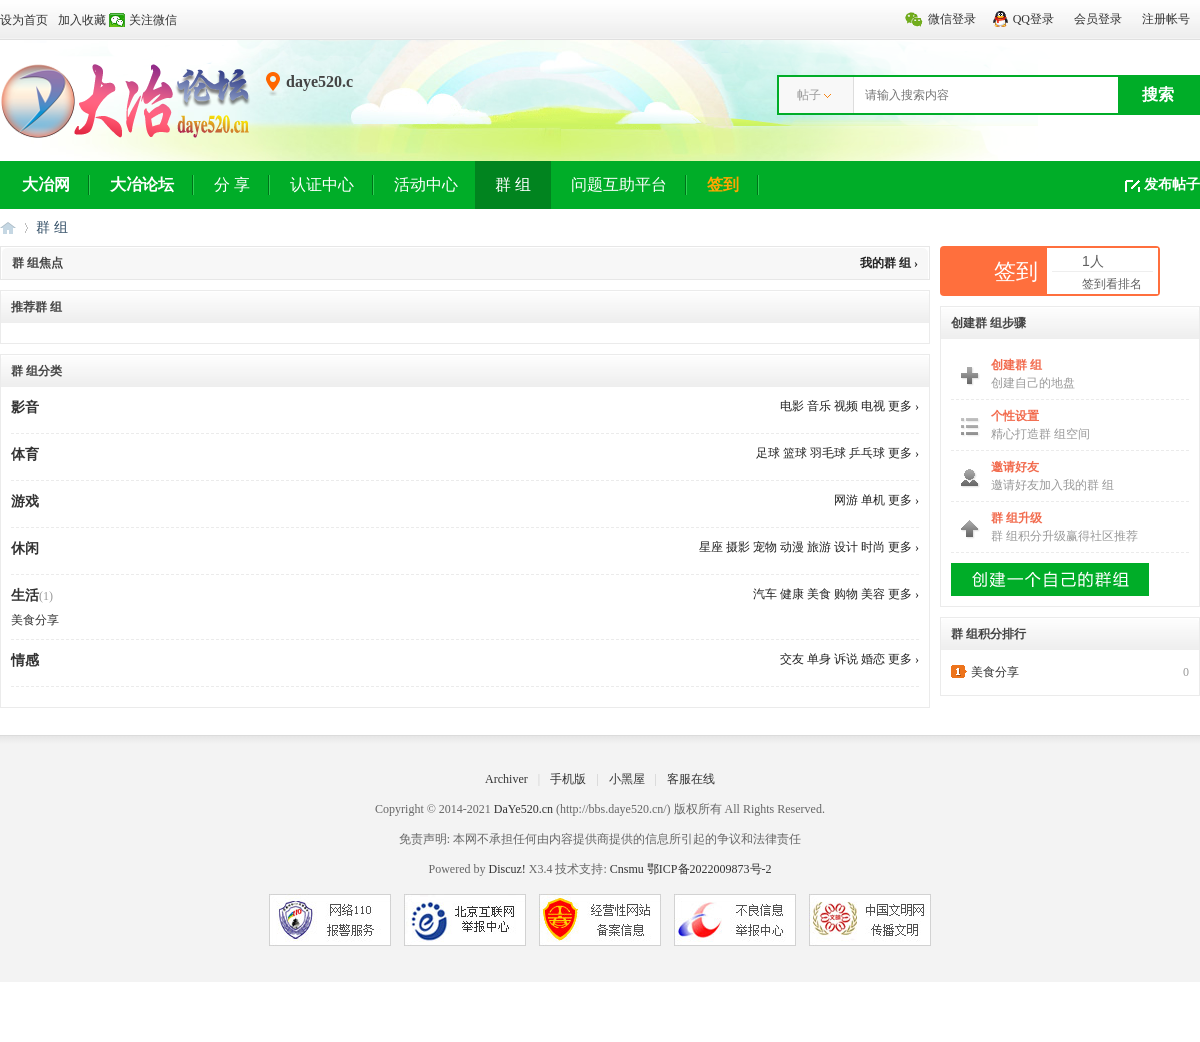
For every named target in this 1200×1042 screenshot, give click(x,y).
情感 (25, 660)
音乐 (819, 406)
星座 (711, 547)
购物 (846, 594)
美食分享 (35, 620)
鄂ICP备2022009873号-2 (709, 869)
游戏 (25, 501)
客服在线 (691, 779)
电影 (792, 406)
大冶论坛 (142, 184)
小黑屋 (627, 779)
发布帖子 (1172, 184)
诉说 (846, 659)
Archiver (506, 779)
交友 (792, 659)
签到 (723, 184)
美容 (873, 594)
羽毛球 (828, 453)
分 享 (232, 184)
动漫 (792, 547)
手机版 (568, 779)
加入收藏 (82, 20)
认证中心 (322, 184)
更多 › (903, 406)
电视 (873, 406)
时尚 (873, 547)
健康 (792, 594)
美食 (819, 594)
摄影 (738, 547)
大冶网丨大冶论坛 (8, 227)
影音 (25, 407)
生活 (25, 595)
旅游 (819, 547)
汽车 (765, 594)
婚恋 (873, 659)
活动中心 (426, 184)
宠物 (765, 547)
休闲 (25, 548)
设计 (846, 547)
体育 (25, 454)
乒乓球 (867, 453)
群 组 (513, 184)
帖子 (809, 95)
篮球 (795, 453)
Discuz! (506, 869)
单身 (819, 659)
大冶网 (46, 184)
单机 (873, 500)
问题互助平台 (619, 184)
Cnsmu (628, 869)
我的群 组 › (889, 263)
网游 (846, 500)
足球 (768, 453)
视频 (846, 406)
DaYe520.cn (523, 809)
